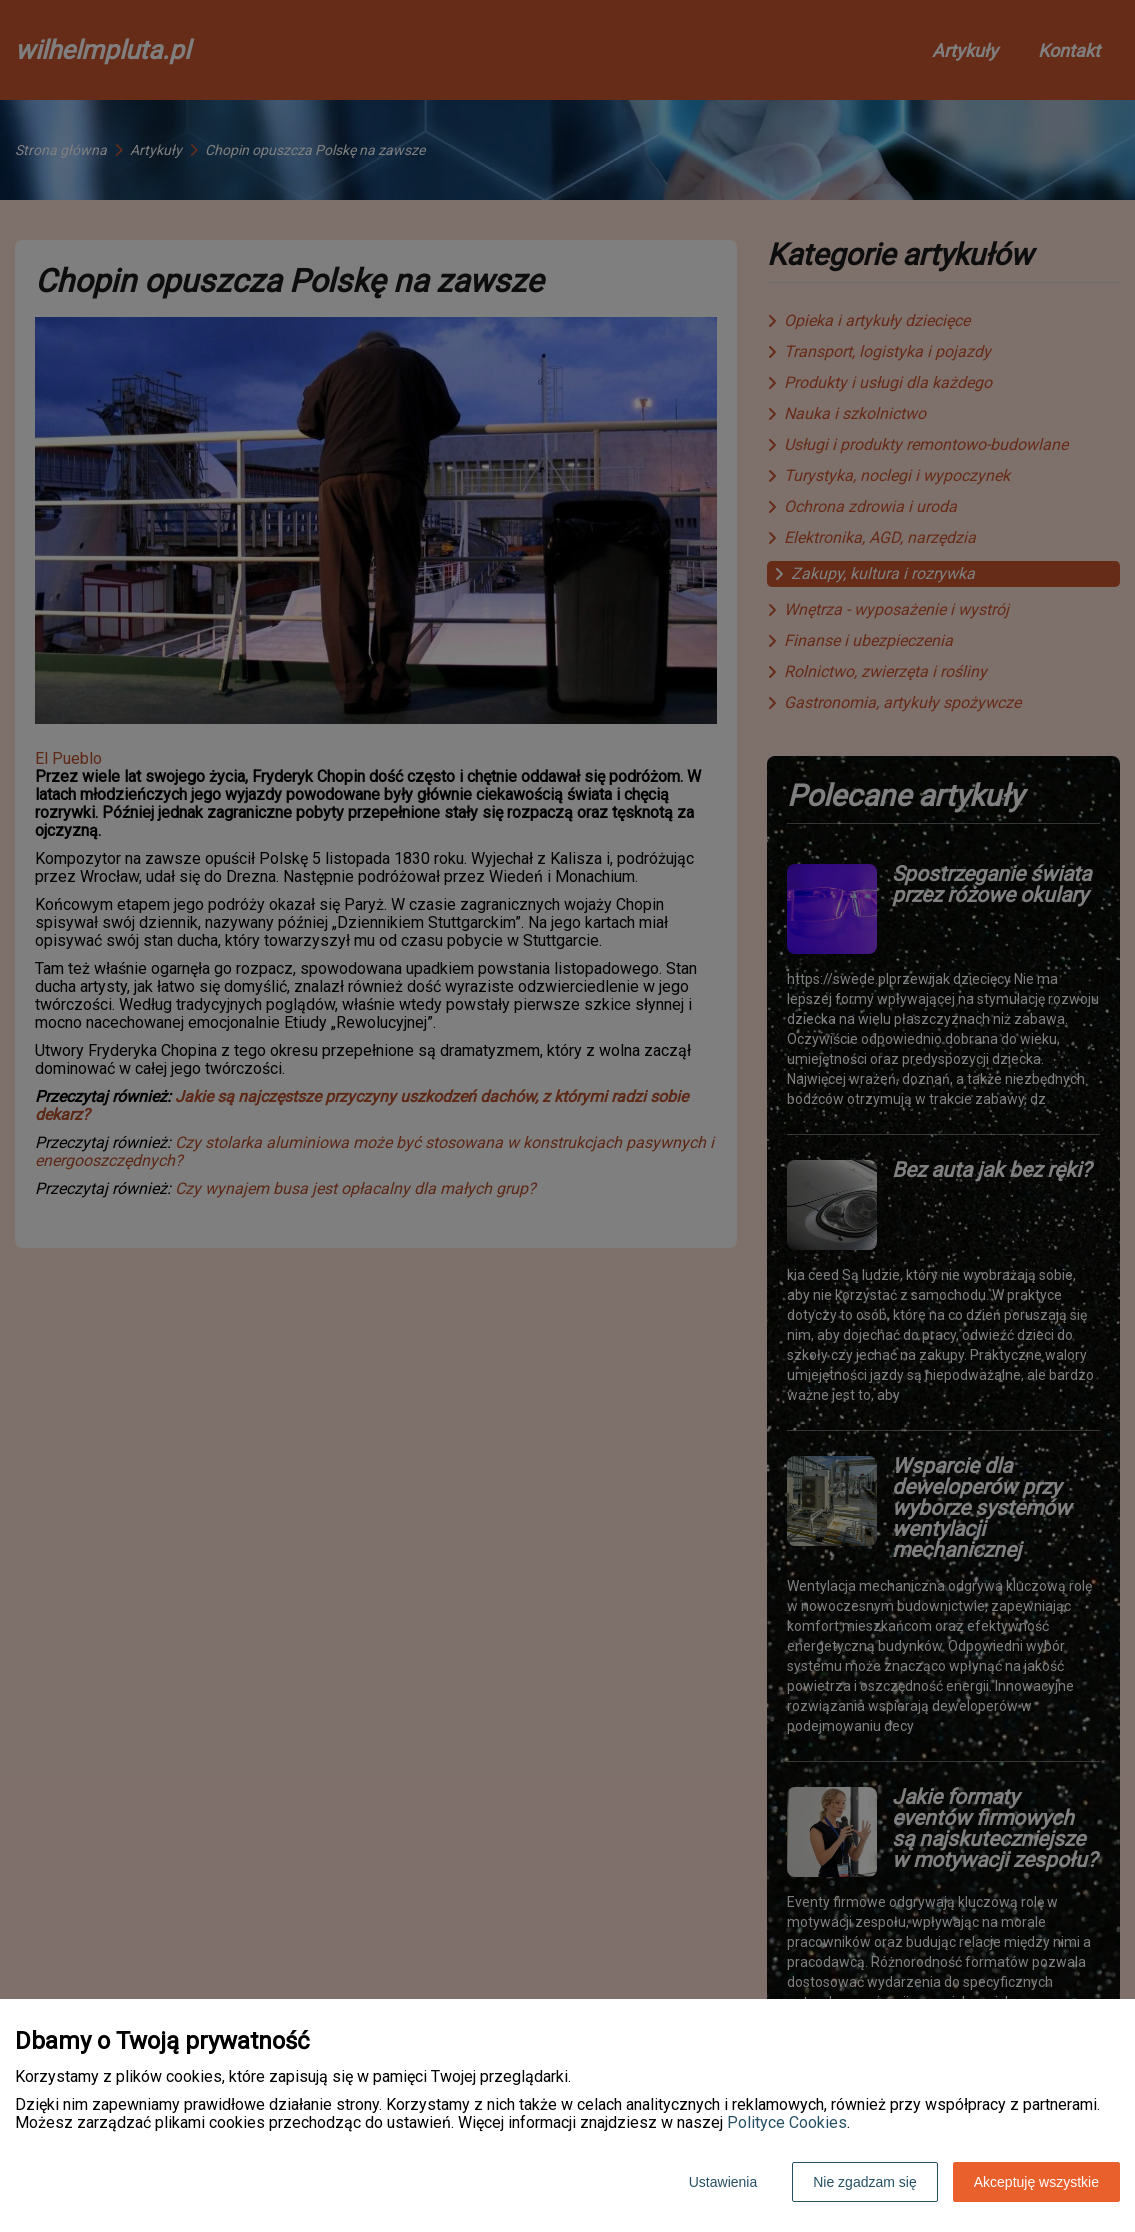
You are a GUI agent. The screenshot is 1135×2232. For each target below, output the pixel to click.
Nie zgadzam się (865, 2182)
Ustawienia (723, 2182)
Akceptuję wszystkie (1036, 2182)
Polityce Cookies (787, 2122)
